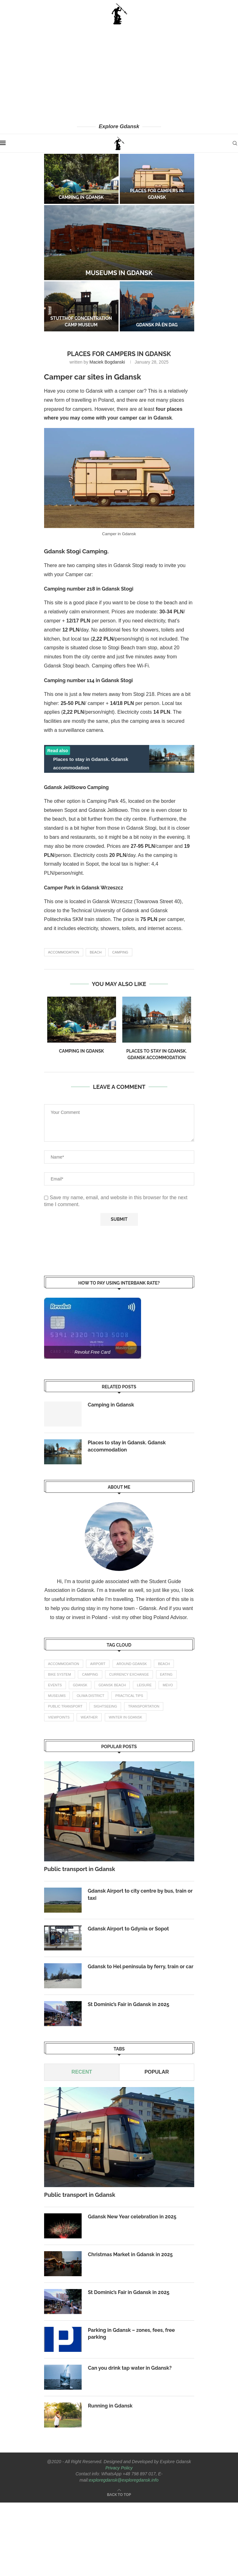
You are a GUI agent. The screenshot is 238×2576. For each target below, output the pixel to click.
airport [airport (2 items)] (97, 1664)
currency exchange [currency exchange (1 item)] (129, 1674)
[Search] (235, 143)
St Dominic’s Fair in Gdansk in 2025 (129, 2004)
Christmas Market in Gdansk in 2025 (130, 2254)
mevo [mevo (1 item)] (168, 1685)
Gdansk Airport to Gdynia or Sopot (128, 1929)
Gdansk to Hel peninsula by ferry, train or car (141, 1967)
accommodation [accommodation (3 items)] (63, 1664)
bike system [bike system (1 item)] (59, 1674)
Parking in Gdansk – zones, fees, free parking (131, 2333)
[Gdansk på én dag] (157, 306)
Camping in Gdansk (81, 197)
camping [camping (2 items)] (90, 1674)
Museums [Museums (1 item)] (57, 1696)
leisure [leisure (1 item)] (144, 1685)
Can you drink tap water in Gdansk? (130, 2368)
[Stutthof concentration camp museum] (81, 306)
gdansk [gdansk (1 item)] (80, 1685)
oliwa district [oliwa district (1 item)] (90, 1696)
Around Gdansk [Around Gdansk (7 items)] (132, 1664)
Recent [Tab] (81, 2072)
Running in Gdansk (110, 2406)
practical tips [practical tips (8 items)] (129, 1696)
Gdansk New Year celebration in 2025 (132, 2217)
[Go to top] (119, 2494)
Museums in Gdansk (118, 273)
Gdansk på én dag (157, 324)
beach (96, 952)
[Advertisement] (119, 73)
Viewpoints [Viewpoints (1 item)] (59, 1717)
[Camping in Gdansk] (81, 179)
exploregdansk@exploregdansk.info (124, 2480)
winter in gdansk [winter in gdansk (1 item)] (125, 1717)
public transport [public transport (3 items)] (65, 1706)
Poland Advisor (170, 1617)
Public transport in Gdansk (79, 1869)
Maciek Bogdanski (107, 362)
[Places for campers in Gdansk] (157, 179)
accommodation (63, 952)
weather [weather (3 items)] (89, 1717)
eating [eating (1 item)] (166, 1674)
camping (120, 952)
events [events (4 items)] (55, 1685)
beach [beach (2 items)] (164, 1664)
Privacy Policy (119, 2467)
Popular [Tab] (156, 2072)
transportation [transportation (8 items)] (144, 1706)
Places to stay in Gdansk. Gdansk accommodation (127, 1446)
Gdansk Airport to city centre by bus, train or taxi (140, 1894)
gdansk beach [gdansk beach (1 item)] (112, 1685)
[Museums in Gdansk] (119, 242)
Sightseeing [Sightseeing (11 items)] (105, 1706)
